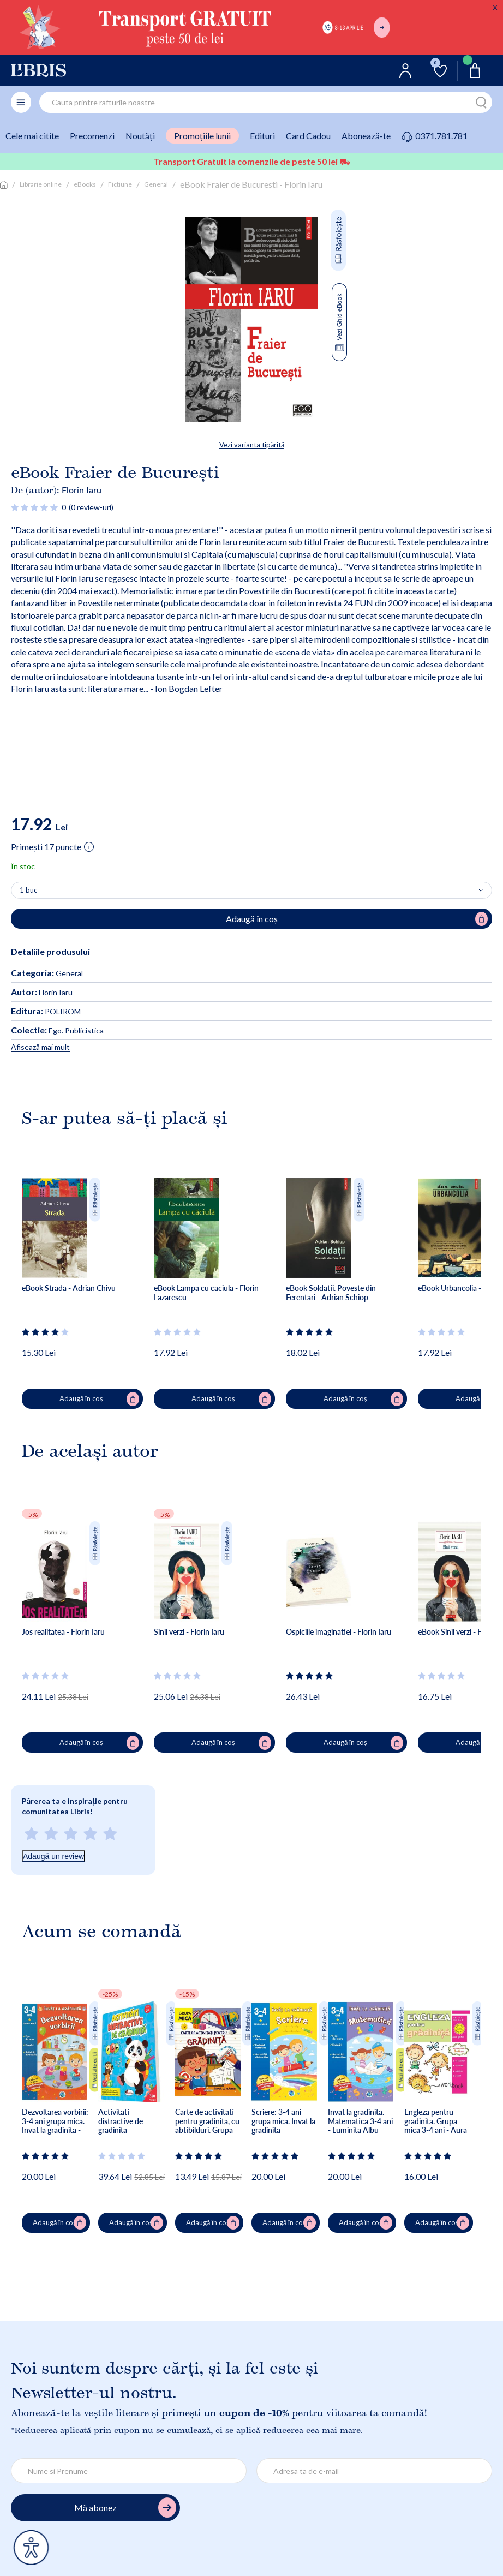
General (156, 184)
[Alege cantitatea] (251, 890)
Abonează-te (366, 135)
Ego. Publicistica (57, 1030)
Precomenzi (92, 135)
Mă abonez (125, 2507)
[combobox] (265, 102)
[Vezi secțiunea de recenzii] (35, 507)
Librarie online (41, 184)
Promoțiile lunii (202, 135)
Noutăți (140, 135)
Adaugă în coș (99, 1399)
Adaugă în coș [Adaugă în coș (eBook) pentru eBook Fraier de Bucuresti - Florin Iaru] (357, 919)
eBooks (85, 184)
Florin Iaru (81, 489)
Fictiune (120, 184)
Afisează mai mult (40, 1046)
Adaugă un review (53, 1856)
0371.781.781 (435, 135)
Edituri (262, 135)
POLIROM (46, 1011)
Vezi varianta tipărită (251, 444)
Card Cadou (308, 135)
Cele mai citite (32, 135)
